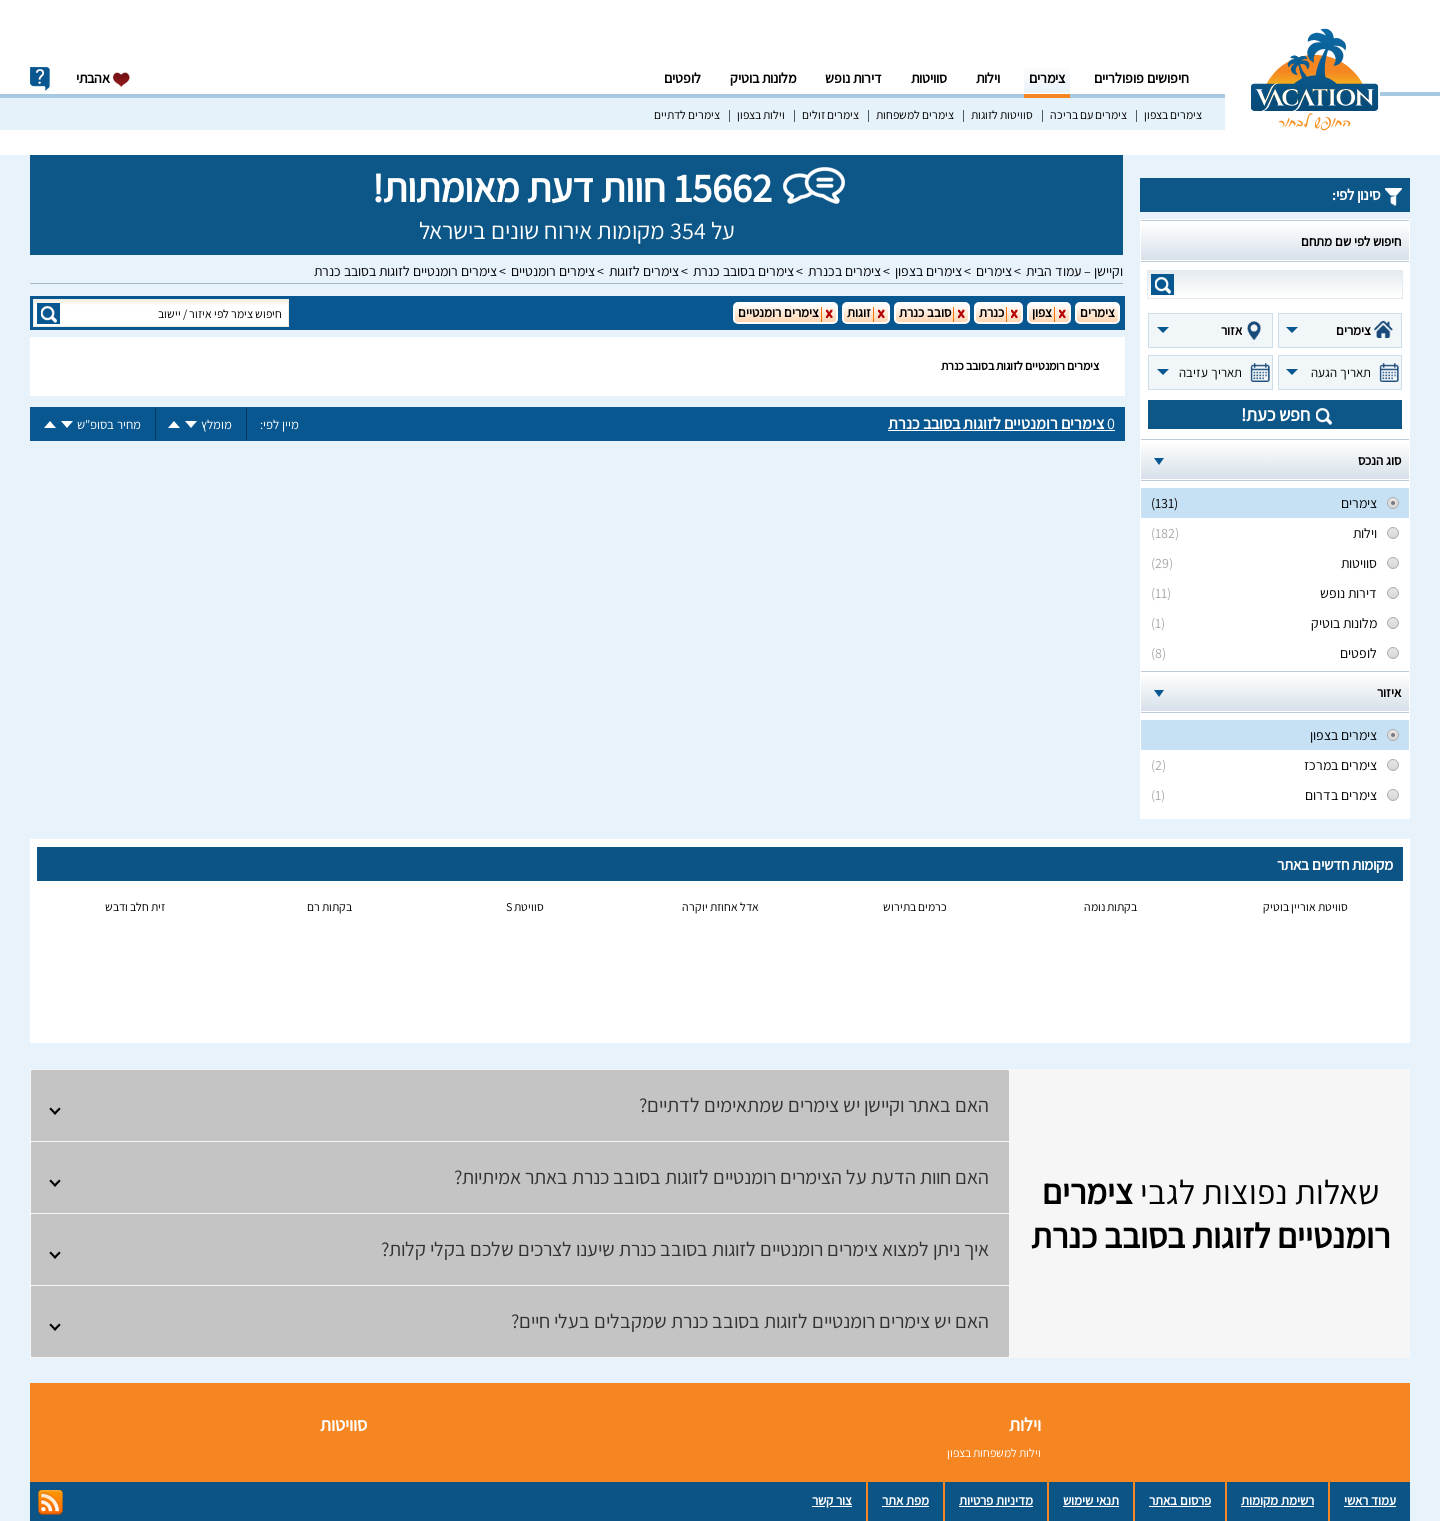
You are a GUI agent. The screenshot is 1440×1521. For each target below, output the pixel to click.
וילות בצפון (761, 114)
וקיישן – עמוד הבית (1074, 271)
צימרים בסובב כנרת (743, 271)
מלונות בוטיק (763, 78)
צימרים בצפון (1173, 114)
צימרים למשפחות (915, 114)
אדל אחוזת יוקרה (720, 906)
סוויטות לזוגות (1002, 114)
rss (50, 1502)
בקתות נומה (1110, 906)
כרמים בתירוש (915, 906)
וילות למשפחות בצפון (994, 1452)
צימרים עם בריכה (1088, 114)
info (40, 79)
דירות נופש (853, 78)
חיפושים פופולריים (1141, 78)
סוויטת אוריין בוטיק (1305, 906)
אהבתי (103, 78)
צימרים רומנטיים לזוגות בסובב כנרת (405, 271)
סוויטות (929, 78)
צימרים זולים (830, 114)
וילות (988, 78)
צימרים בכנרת (844, 271)
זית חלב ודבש (135, 906)
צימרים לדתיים (687, 114)
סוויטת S (525, 906)
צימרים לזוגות (644, 271)
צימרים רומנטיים (553, 271)
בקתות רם (329, 906)
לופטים (682, 78)
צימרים (1047, 78)
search (1162, 284)
